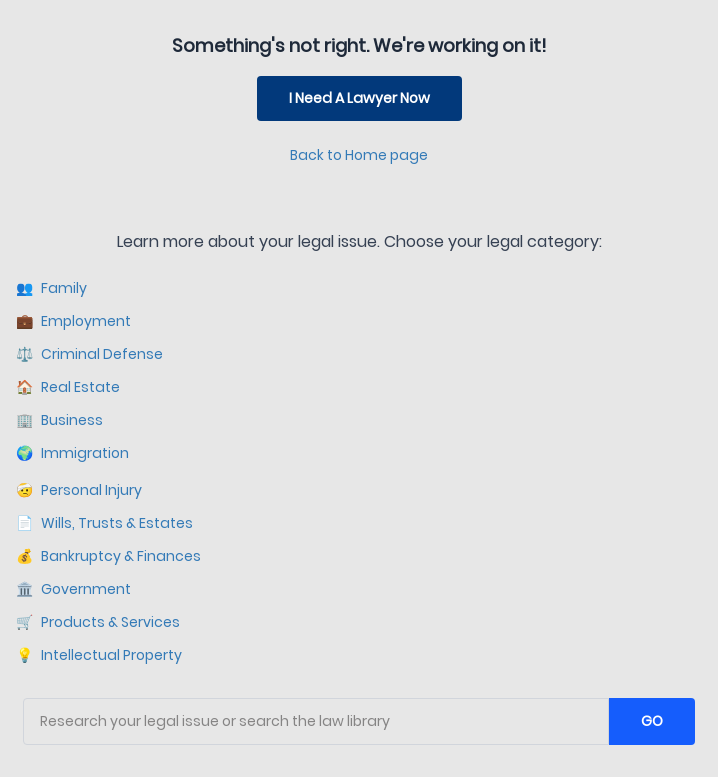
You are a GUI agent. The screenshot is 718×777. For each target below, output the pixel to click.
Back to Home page (359, 155)
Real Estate (68, 387)
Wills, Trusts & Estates (104, 523)
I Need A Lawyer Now (359, 98)
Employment (73, 321)
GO (652, 721)
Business (59, 420)
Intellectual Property (99, 655)
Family (51, 288)
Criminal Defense (89, 354)
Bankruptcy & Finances (108, 556)
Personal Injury (79, 490)
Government (73, 589)
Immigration (72, 453)
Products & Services (98, 622)
